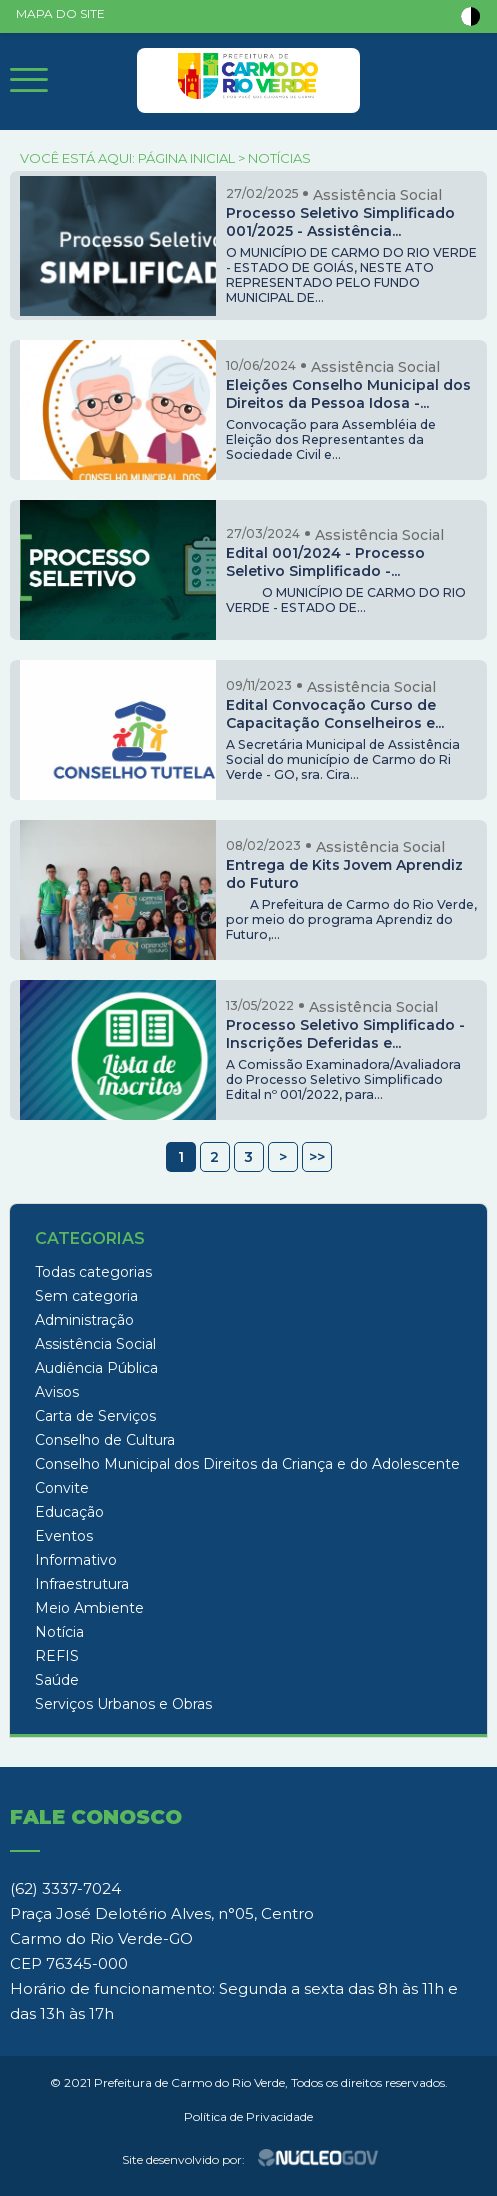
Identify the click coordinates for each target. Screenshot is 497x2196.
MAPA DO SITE (60, 13)
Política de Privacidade (248, 2117)
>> (317, 1157)
